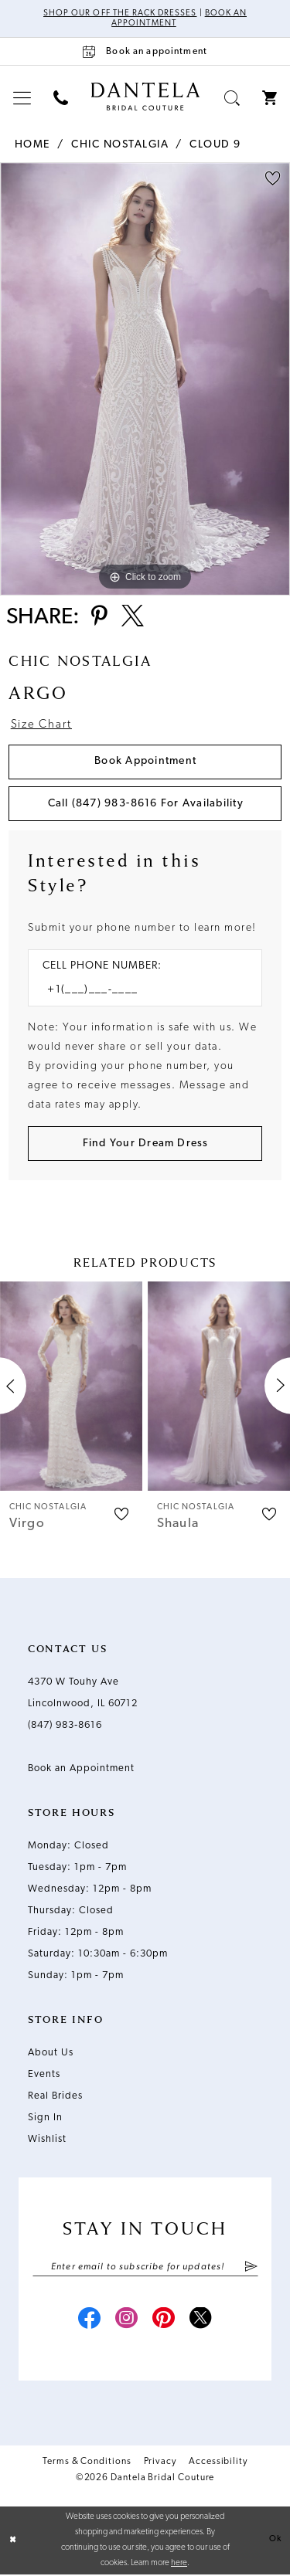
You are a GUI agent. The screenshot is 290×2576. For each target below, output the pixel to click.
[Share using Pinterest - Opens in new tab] (99, 618)
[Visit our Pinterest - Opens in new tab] (164, 2321)
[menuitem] (22, 98)
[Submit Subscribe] (250, 2268)
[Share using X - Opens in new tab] (132, 617)
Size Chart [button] (41, 725)
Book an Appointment (81, 1769)
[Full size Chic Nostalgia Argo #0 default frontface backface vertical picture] (145, 379)
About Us (50, 2053)
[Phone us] (61, 98)
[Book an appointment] (145, 51)
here (179, 2565)
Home (32, 145)
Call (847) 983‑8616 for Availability (146, 804)
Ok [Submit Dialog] (275, 2541)
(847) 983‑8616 (65, 1726)
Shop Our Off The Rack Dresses (119, 13)
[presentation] (71, 1387)
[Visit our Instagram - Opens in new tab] (127, 2321)
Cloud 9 (215, 145)
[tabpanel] (145, 379)
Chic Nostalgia (120, 145)
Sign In (45, 2118)
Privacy (160, 2463)
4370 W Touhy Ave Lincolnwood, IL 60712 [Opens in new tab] (83, 1693)
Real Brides (55, 2097)
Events (44, 2075)
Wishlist (47, 2140)
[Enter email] (145, 2268)
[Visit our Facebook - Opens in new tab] (90, 2321)
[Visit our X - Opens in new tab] (201, 2321)
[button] (22, 98)
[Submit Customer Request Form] (145, 1144)
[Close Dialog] (13, 2541)
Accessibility (218, 2463)
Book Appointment (145, 762)
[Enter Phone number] (137, 990)
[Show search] (232, 98)
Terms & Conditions (87, 2463)
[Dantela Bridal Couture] (145, 96)
